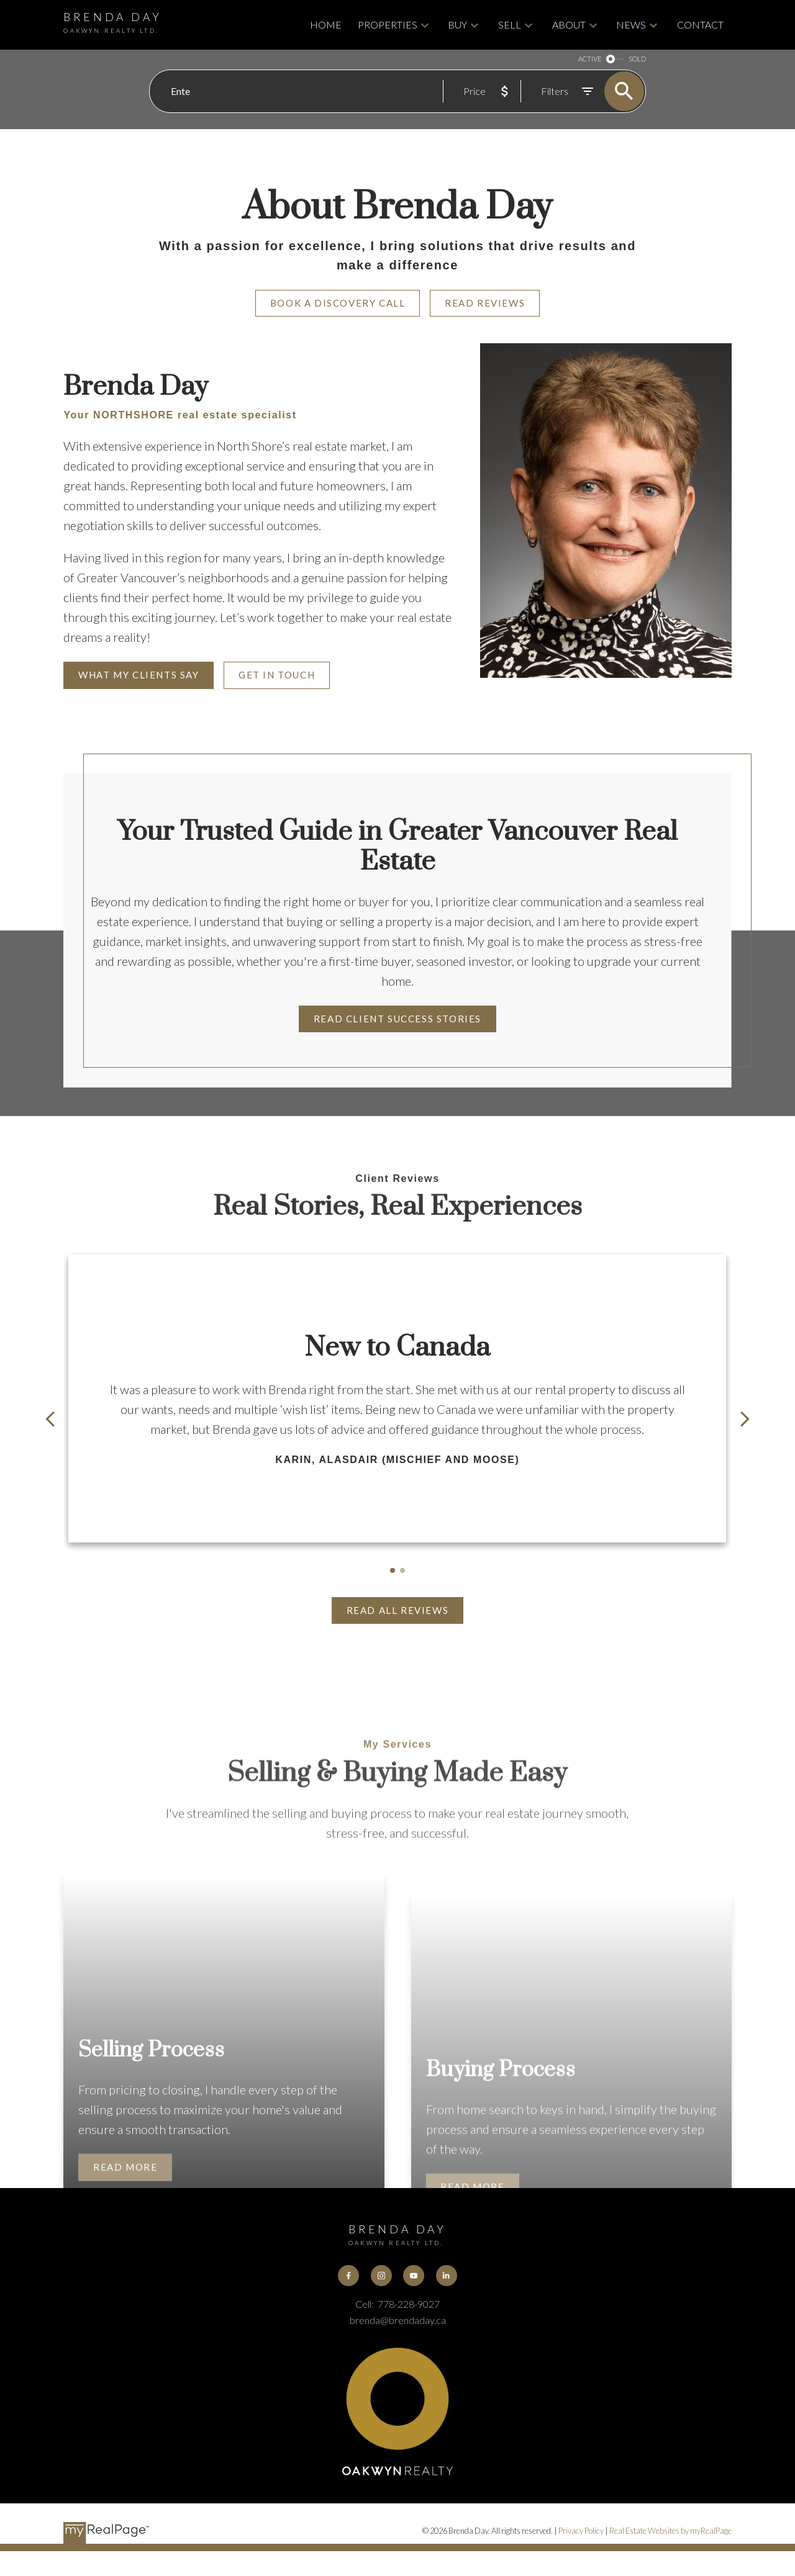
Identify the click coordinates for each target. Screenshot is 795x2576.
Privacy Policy (581, 2531)
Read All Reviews (398, 1610)
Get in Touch (276, 674)
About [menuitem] (569, 24)
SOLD (637, 59)
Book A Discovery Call (338, 302)
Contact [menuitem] (700, 24)
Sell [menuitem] (509, 24)
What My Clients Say (138, 674)
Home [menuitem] (326, 24)
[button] (337, 303)
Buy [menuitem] (457, 24)
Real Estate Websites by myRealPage (670, 2531)
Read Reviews (485, 302)
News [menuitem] (631, 24)
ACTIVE (589, 59)
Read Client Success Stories (397, 1018)
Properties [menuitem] (387, 24)
